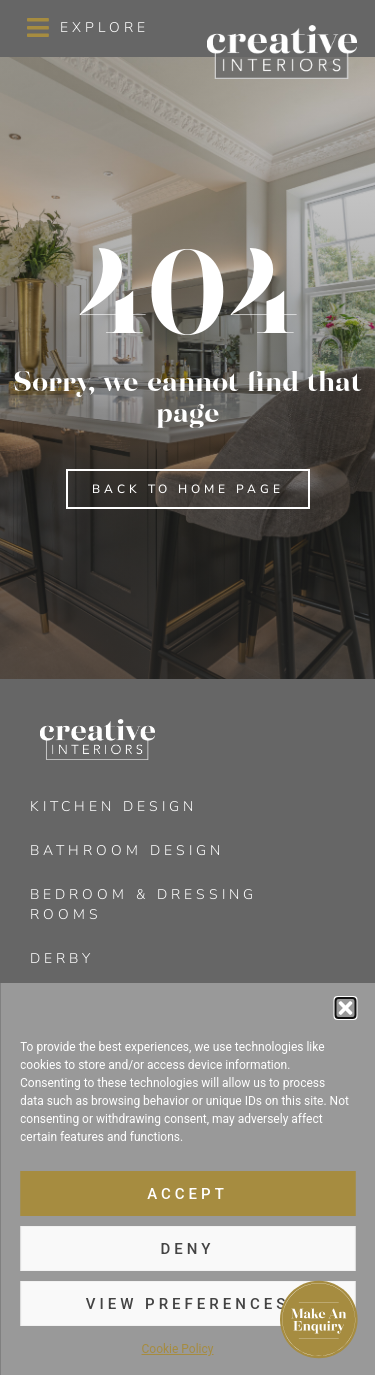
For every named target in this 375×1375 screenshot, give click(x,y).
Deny (188, 1249)
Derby (62, 958)
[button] (345, 1008)
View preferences (187, 1304)
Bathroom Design (127, 850)
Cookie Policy (178, 1349)
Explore (104, 27)
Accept (187, 1194)
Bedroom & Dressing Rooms (143, 904)
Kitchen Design (113, 806)
